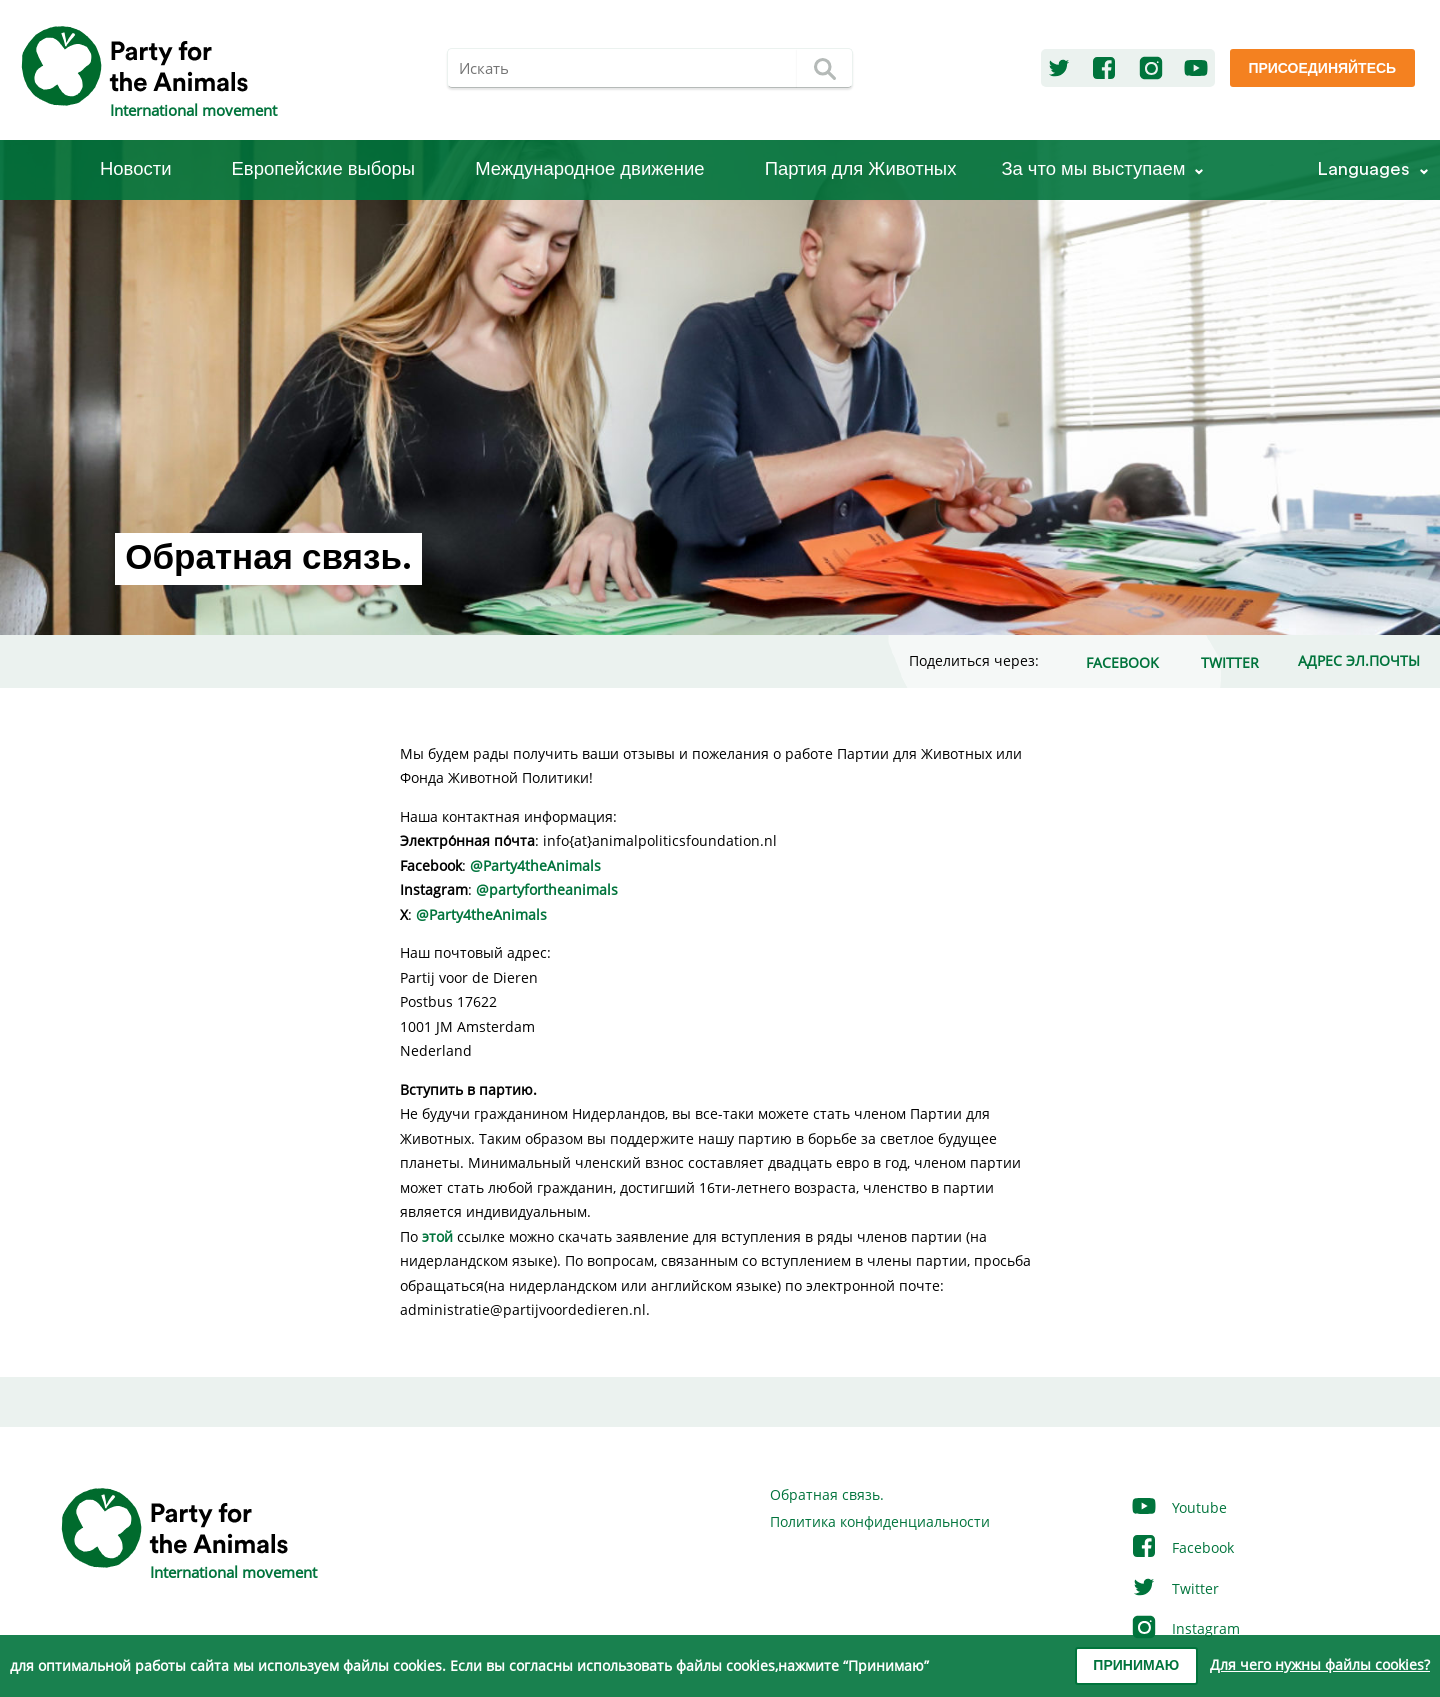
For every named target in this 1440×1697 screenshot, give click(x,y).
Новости (136, 169)
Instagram (1185, 1628)
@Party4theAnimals (535, 865)
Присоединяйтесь (1322, 69)
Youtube (1178, 1507)
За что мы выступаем (1093, 169)
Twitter (1174, 1588)
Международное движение (589, 169)
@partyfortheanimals (547, 889)
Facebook (1182, 1547)
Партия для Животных (861, 169)
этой (439, 1236)
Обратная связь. (827, 1494)
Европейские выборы (324, 169)
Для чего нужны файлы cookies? (1320, 1664)
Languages (1363, 169)
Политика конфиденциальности (880, 1521)
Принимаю (1136, 1666)
